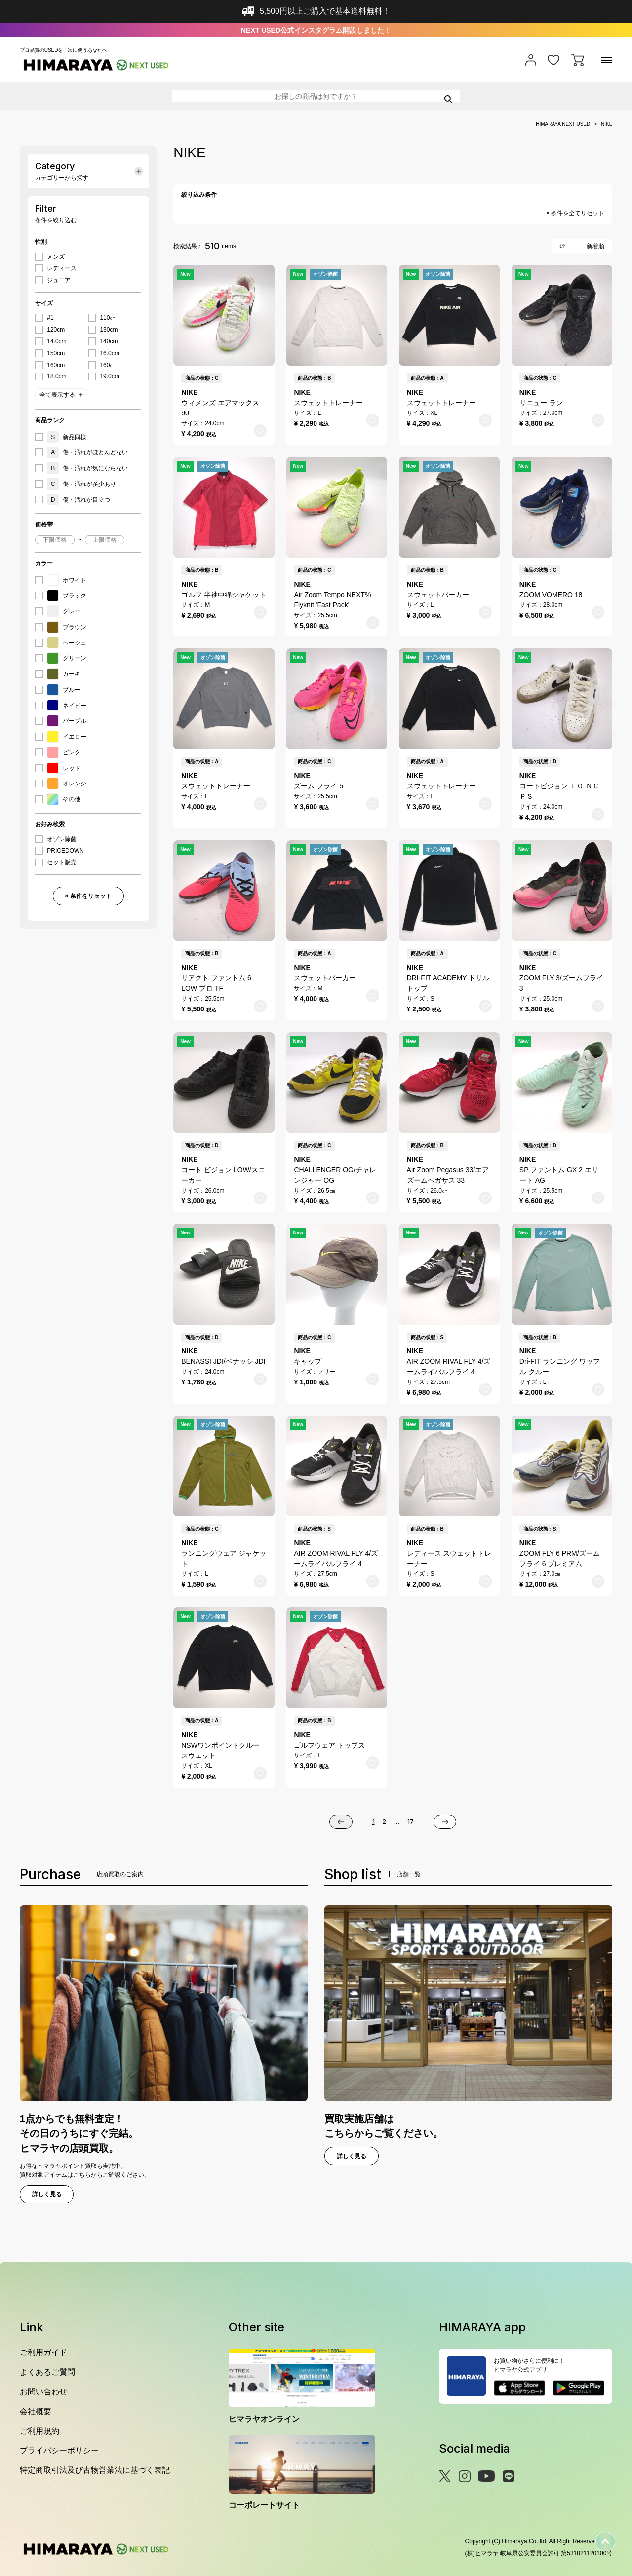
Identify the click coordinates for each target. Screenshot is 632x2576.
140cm (109, 341)
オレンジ (66, 783)
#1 (50, 318)
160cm (56, 365)
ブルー (63, 690)
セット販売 (62, 862)
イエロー (66, 737)
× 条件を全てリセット (575, 213)
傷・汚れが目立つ (78, 500)
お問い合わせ (43, 2392)
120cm (56, 330)
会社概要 (35, 2411)
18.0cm (56, 376)
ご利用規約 (39, 2431)
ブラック (66, 595)
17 (410, 1821)
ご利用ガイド (43, 2352)
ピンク (63, 752)
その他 (63, 799)
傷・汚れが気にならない (87, 468)
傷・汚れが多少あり (81, 484)
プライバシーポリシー (59, 2450)
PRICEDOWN (65, 851)
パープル (66, 721)
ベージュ (66, 643)
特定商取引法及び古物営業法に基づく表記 (95, 2470)
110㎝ (108, 318)
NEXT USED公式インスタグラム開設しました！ (316, 30)
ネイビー (66, 705)
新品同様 (66, 437)
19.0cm (109, 376)
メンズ (56, 257)
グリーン (66, 658)
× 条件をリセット (88, 896)
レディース (62, 268)
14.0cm (56, 341)
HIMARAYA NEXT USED (563, 124)
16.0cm (109, 353)
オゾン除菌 (62, 839)
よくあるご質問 (47, 2372)
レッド (63, 768)
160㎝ (108, 365)
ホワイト (66, 580)
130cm (109, 330)
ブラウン (66, 627)
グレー (63, 611)
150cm (56, 353)
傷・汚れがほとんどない (87, 452)
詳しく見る (47, 2194)
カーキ (63, 674)
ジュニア (59, 280)
